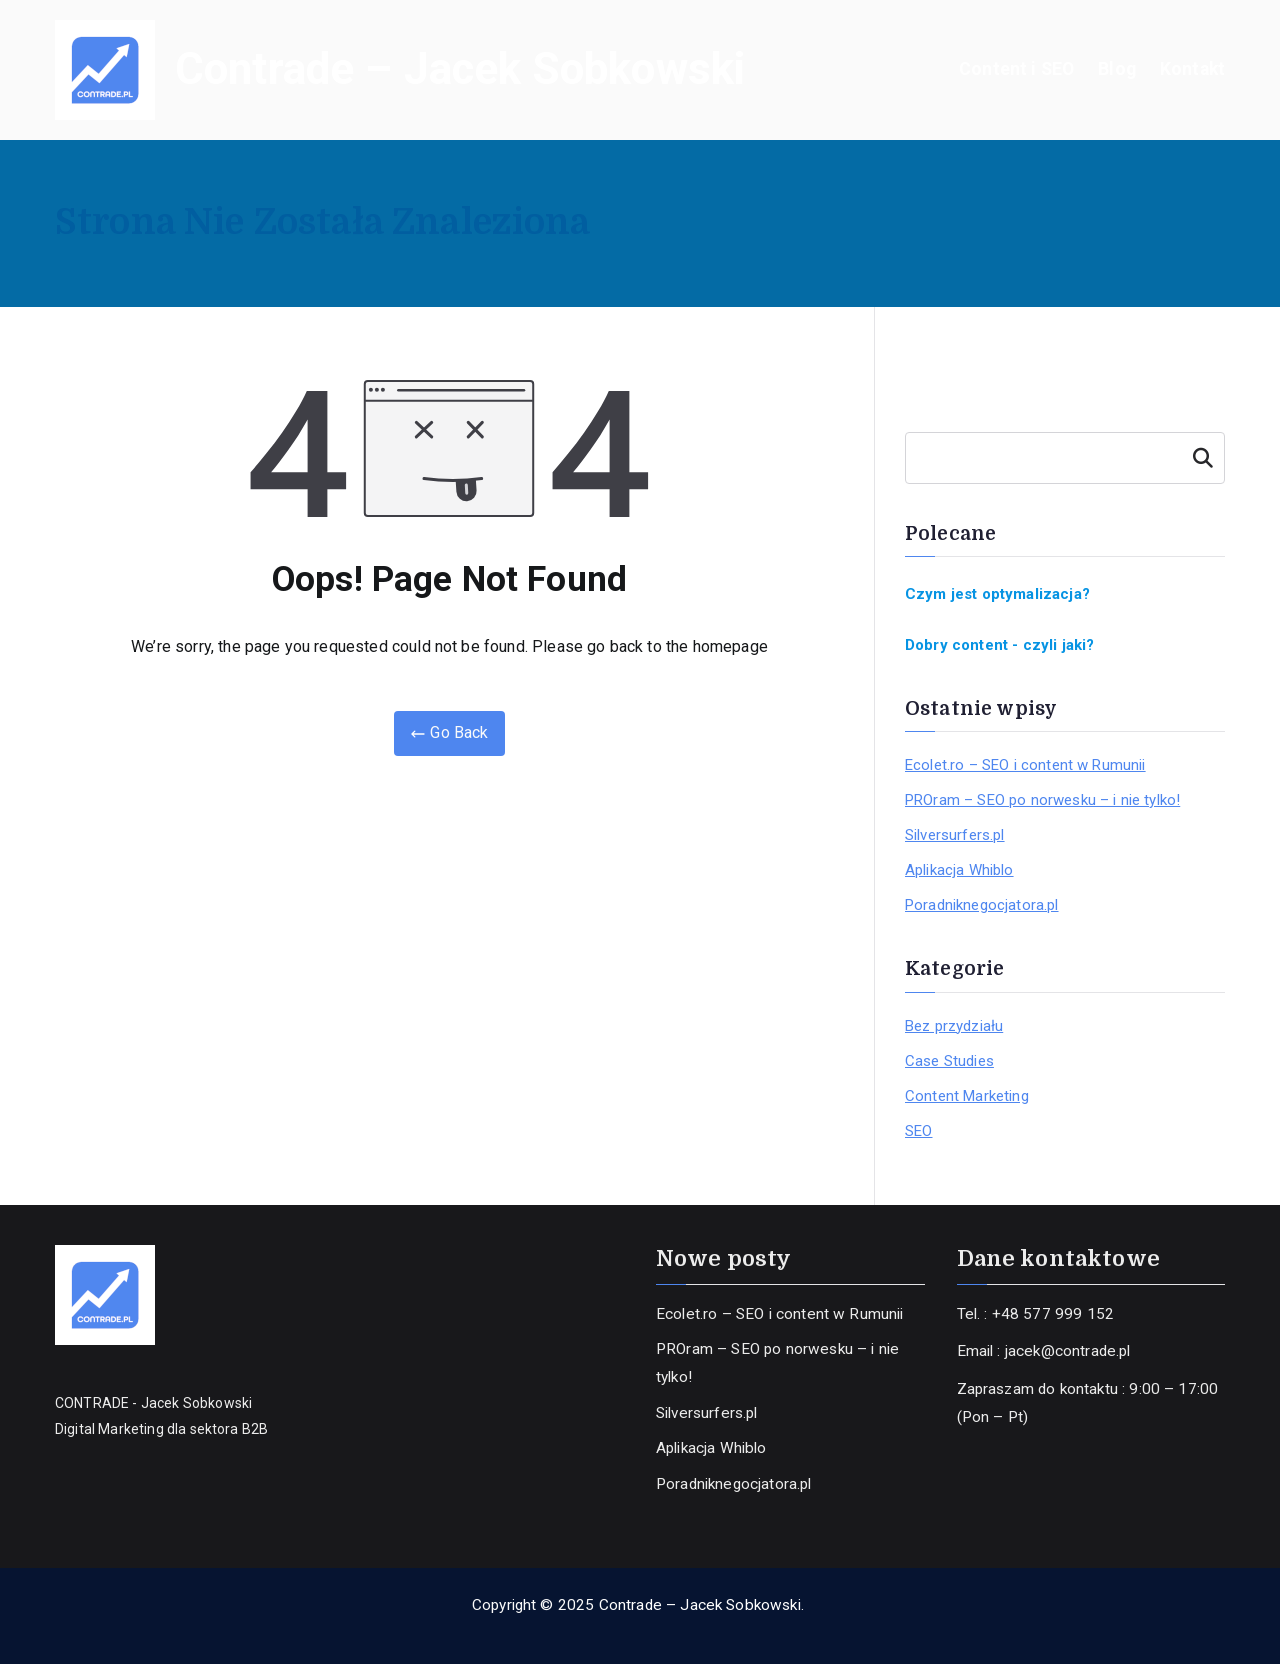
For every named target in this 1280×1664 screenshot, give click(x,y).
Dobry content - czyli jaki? (999, 645)
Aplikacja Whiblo (959, 870)
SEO (918, 1131)
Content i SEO (1016, 69)
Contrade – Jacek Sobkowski (460, 69)
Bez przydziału (954, 1026)
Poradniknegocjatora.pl (982, 905)
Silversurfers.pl (955, 835)
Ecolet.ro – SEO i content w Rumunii (1025, 765)
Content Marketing (967, 1096)
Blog (1117, 69)
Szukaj (1202, 458)
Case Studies (949, 1061)
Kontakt (1192, 69)
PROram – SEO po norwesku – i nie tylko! (1042, 800)
